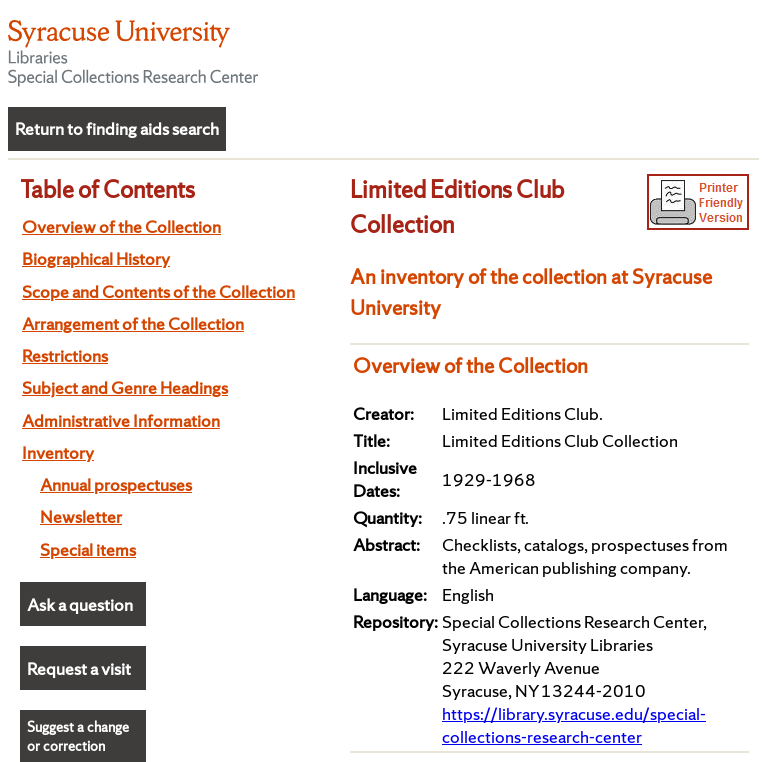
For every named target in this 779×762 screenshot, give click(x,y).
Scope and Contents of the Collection (158, 291)
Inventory (58, 452)
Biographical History (96, 258)
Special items (88, 549)
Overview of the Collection (121, 226)
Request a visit (79, 668)
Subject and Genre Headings (125, 387)
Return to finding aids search (117, 128)
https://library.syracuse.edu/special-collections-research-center (574, 725)
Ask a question (80, 604)
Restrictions (65, 355)
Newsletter (81, 516)
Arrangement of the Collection (133, 323)
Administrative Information (121, 420)
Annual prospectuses (116, 484)
